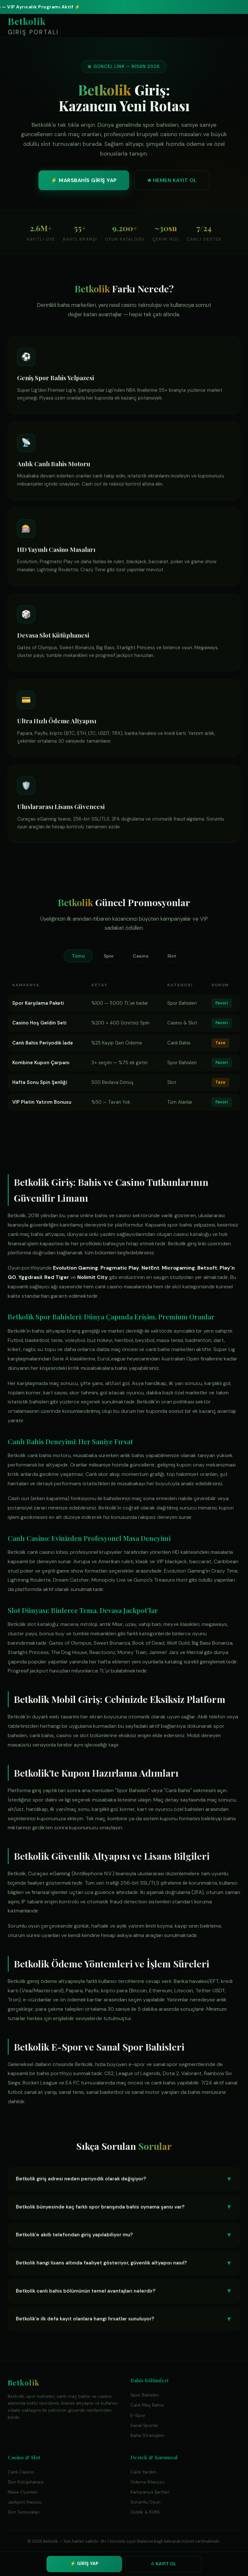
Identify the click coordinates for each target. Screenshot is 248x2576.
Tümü (78, 956)
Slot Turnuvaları (24, 2512)
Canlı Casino (21, 2472)
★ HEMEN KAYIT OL (172, 180)
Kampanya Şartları (149, 2492)
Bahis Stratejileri (147, 2435)
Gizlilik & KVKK (145, 2512)
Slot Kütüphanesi (26, 2482)
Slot (171, 956)
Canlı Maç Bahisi (147, 2405)
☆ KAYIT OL (163, 2564)
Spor (109, 956)
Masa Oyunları (22, 2492)
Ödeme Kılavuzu (147, 2482)
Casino (141, 956)
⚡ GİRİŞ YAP (84, 2563)
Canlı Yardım (143, 2472)
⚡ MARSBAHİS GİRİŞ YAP (84, 180)
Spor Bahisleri (144, 2395)
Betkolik (33, 26)
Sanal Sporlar (144, 2425)
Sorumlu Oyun (145, 2502)
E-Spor (137, 2415)
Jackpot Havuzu (25, 2502)
